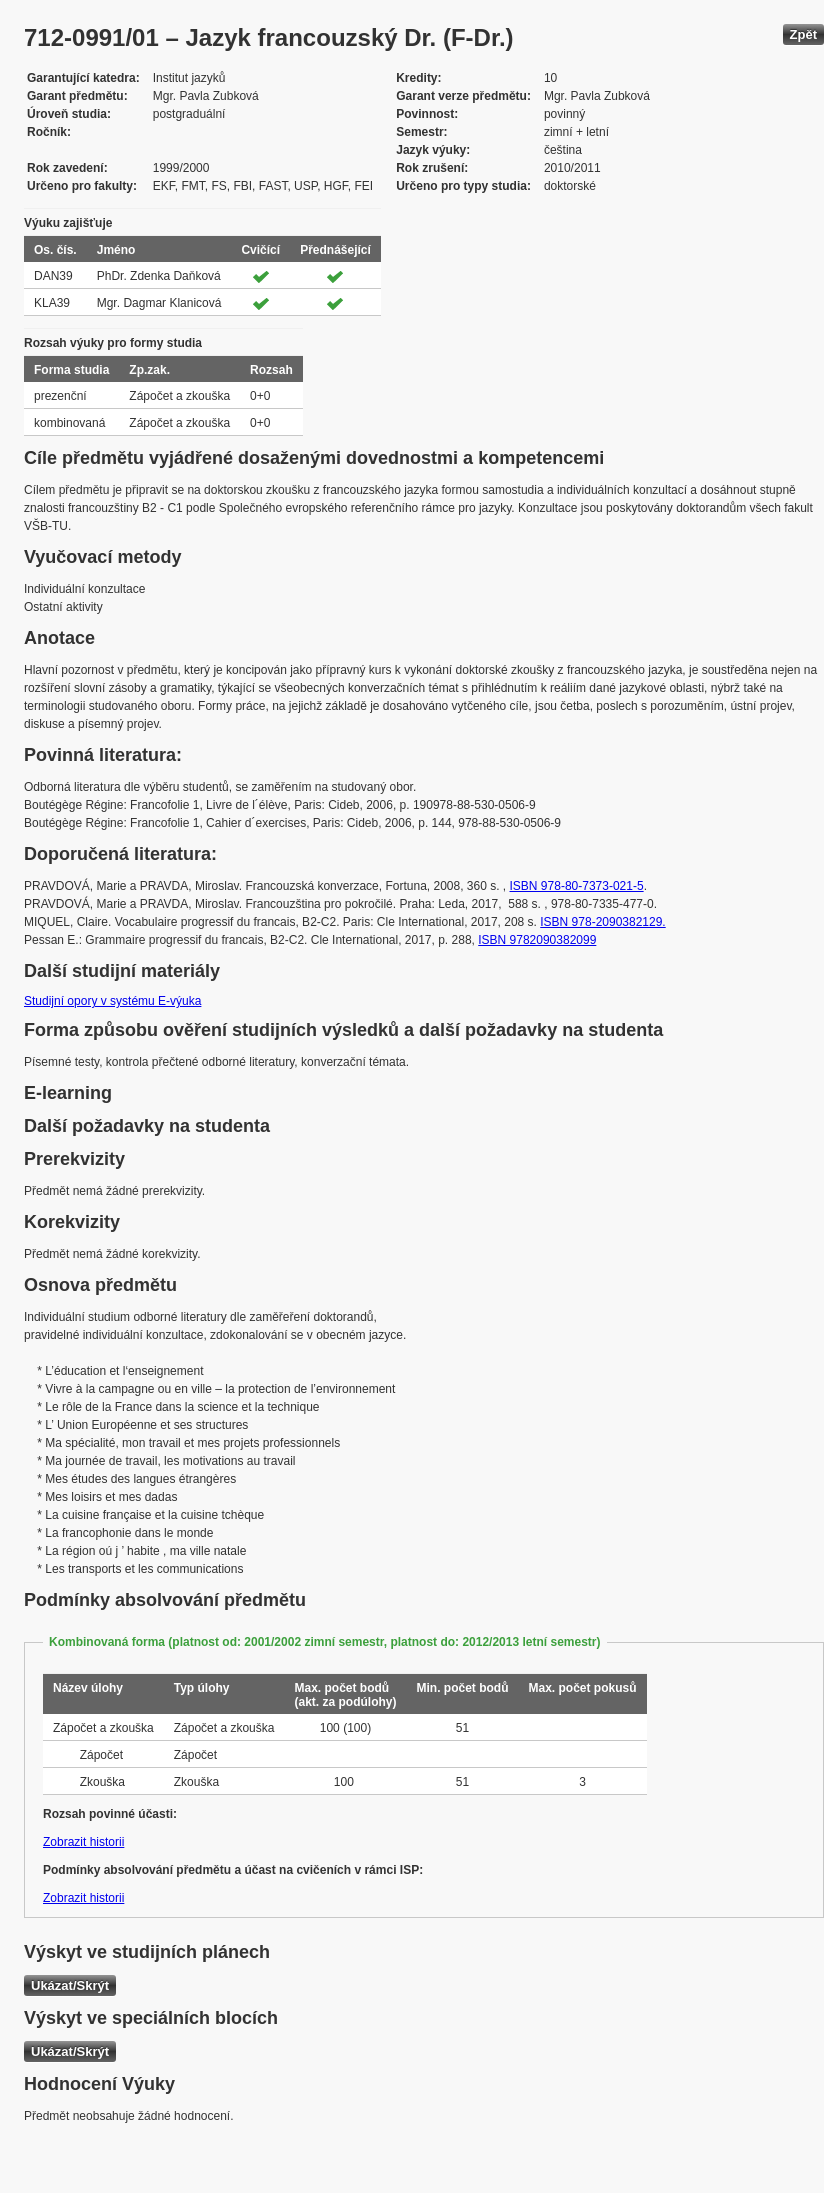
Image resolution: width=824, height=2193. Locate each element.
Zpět (803, 34)
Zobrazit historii (83, 1842)
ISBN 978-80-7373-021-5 (577, 886)
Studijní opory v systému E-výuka (112, 1001)
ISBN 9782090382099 (537, 940)
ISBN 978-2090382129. (602, 922)
